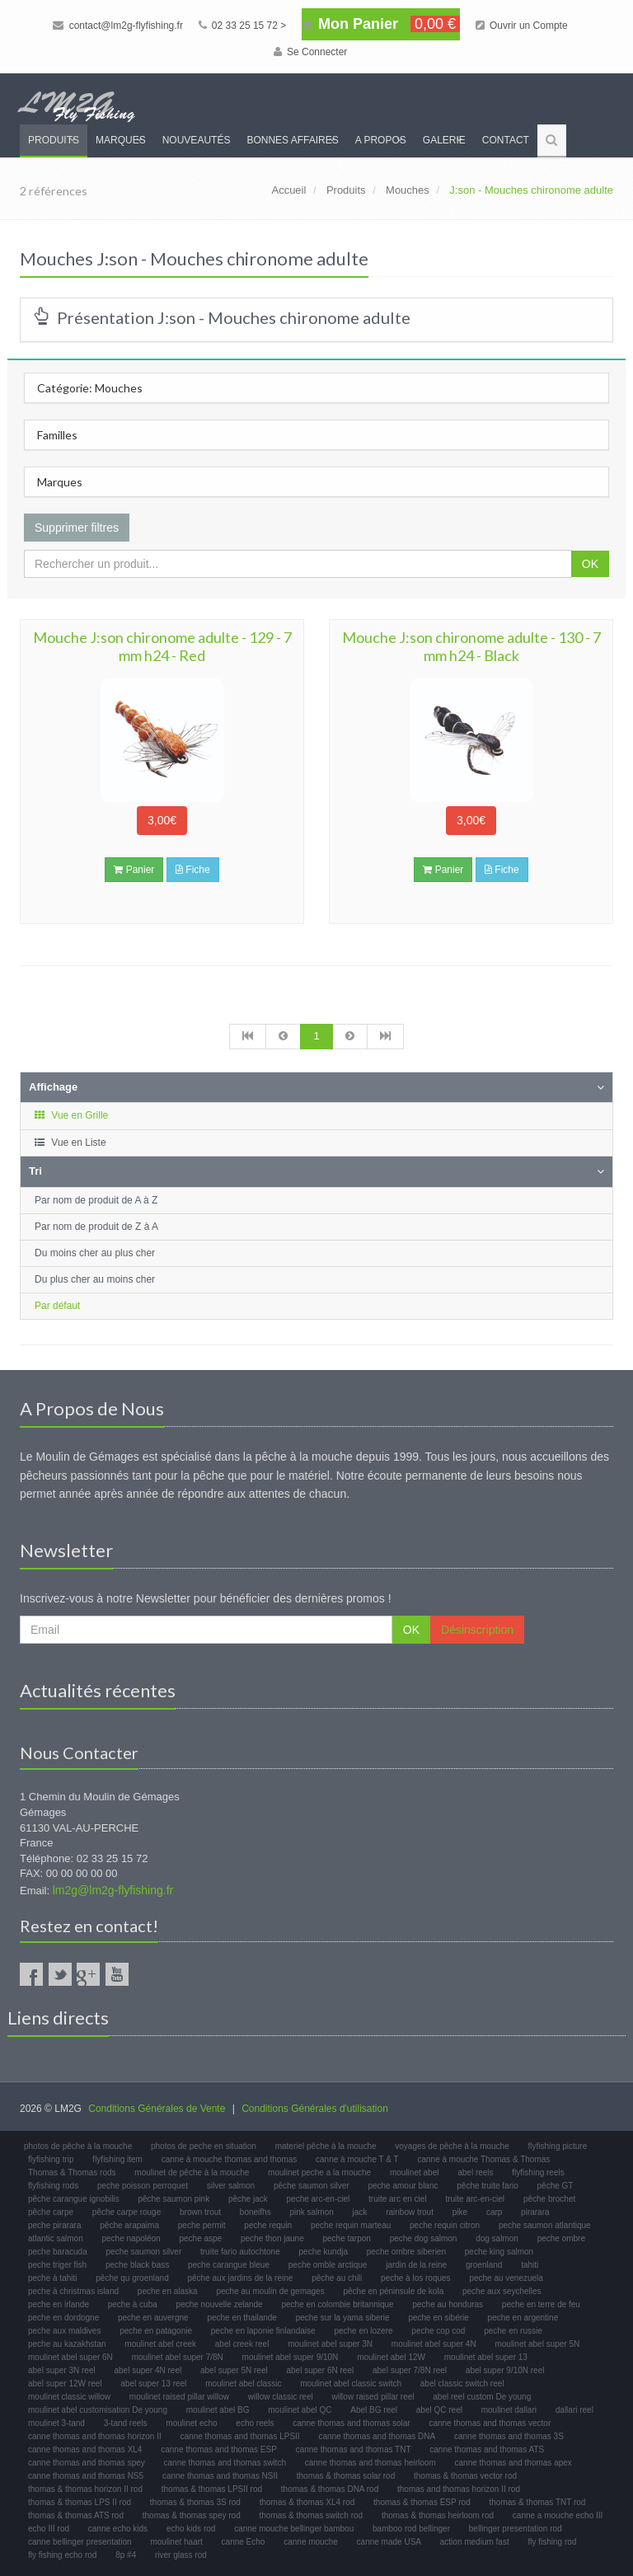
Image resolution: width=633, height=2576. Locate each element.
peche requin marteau (351, 2225)
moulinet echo (191, 2423)
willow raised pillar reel (372, 2396)
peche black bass (137, 2264)
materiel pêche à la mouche (326, 2146)
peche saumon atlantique (545, 2225)
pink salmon (311, 2212)
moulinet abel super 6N (70, 2357)
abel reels (475, 2172)
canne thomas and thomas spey (86, 2462)
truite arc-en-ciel (474, 2198)
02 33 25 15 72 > (243, 25)
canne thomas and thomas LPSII (240, 2436)
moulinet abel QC (299, 2409)
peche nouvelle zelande (219, 2304)
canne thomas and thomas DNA (376, 2436)
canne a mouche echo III (558, 2515)
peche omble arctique (328, 2264)
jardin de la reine (416, 2264)
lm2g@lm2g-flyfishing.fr (113, 1890)
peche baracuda (57, 2251)
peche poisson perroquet (142, 2185)
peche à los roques (416, 2278)
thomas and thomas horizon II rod (458, 2489)
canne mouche (311, 2541)
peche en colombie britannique (337, 2304)
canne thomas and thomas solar (351, 2423)
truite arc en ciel (397, 2198)
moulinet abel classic (243, 2383)
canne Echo (243, 2541)
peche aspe (200, 2238)
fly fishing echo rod (62, 2555)
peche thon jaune (272, 2238)
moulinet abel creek (160, 2343)
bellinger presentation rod (515, 2528)
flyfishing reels (538, 2172)
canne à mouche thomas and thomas (230, 2159)
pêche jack (248, 2198)
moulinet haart (176, 2541)
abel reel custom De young (482, 2396)
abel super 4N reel (148, 2370)
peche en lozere (363, 2330)
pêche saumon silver (311, 2185)
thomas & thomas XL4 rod (307, 2502)
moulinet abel (414, 2172)
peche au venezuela (506, 2278)
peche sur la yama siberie (343, 2317)
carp (494, 2212)
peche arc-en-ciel (318, 2198)
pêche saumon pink (173, 2198)
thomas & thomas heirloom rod (438, 2515)
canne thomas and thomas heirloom (370, 2462)
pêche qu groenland (132, 2278)
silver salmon (231, 2185)
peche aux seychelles (502, 2291)
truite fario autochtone (240, 2251)
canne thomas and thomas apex (513, 2462)
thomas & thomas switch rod (311, 2515)
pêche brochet (549, 2198)
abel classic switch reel (462, 2383)
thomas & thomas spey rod (192, 2515)
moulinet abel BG (218, 2409)
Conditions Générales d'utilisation (314, 2108)
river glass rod (181, 2555)
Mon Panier (381, 24)
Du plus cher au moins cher (95, 1279)
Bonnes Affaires (292, 140)
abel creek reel (242, 2343)
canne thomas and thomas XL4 (85, 2449)
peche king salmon (499, 2251)
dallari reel (574, 2409)
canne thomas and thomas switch (225, 2462)
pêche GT (555, 2185)
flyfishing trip (51, 2159)
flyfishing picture (558, 2146)
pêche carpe (50, 2212)
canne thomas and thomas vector (490, 2423)
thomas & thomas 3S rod (195, 2502)
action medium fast (474, 2541)
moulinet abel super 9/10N (290, 2357)
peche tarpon (346, 2238)
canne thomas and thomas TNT (353, 2449)
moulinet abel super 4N (434, 2343)
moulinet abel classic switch (350, 2383)
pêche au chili (337, 2278)
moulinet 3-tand (56, 2423)
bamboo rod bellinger (411, 2528)
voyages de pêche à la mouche (452, 2146)
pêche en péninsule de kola (393, 2291)
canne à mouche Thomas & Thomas (483, 2159)
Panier (134, 869)
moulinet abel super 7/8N (177, 2357)
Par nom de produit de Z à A (96, 1226)
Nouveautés (196, 140)
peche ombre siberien (406, 2251)
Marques (121, 140)
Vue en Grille (70, 1115)
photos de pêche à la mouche (78, 2146)
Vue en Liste (69, 1142)
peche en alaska (168, 2291)
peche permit (202, 2225)
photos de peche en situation (203, 2146)
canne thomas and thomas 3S (509, 2436)
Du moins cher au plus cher (95, 1253)
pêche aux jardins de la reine (240, 2278)
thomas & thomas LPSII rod (212, 2489)
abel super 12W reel (65, 2383)
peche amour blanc (403, 2185)
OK (590, 563)
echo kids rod (190, 2528)
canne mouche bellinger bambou (294, 2528)
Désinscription (477, 1629)
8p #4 (125, 2555)
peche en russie (513, 2330)
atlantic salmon (55, 2238)
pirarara (535, 2212)
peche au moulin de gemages (270, 2291)
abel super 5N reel (234, 2370)
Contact (505, 140)
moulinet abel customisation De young (97, 2409)
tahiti (529, 2264)
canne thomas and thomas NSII (220, 2475)
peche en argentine (523, 2317)
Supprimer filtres (77, 527)
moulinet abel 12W (391, 2357)
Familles (57, 435)
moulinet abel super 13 (486, 2357)
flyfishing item (117, 2159)
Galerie (444, 140)
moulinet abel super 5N (537, 2343)
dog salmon (497, 2238)
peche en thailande (242, 2317)
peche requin (268, 2225)
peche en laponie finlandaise (263, 2330)
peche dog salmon (423, 2238)
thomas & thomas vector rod (465, 2475)
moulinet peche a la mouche (319, 2172)
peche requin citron (445, 2225)
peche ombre (561, 2238)
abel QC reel (439, 2409)
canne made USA (389, 2541)
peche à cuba (132, 2304)
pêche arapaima (129, 2225)
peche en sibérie (438, 2317)
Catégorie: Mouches (90, 388)
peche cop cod (438, 2330)
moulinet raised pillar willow (179, 2396)
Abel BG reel (373, 2409)
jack (360, 2212)
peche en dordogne (63, 2317)
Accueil (288, 190)
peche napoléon (130, 2238)
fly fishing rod (552, 2541)
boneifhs (255, 2212)
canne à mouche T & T (357, 2159)
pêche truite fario (487, 2185)
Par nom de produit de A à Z (96, 1200)
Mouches (407, 190)
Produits (53, 140)
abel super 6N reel (320, 2370)
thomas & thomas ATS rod (76, 2515)
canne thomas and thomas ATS (486, 2449)
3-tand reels (126, 2423)
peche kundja (324, 2251)
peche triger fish (57, 2264)
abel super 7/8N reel (410, 2370)
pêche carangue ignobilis (74, 2198)
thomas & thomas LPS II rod (79, 2502)
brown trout (200, 2212)
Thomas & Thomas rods (72, 2172)
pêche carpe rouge (126, 2212)
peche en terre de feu (541, 2304)
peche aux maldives (64, 2330)
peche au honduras (447, 2304)
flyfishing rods (53, 2185)
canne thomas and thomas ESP (219, 2449)
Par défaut (57, 1305)
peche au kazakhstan (67, 2343)
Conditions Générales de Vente (156, 2108)
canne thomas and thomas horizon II (95, 2436)
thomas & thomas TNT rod (538, 2502)
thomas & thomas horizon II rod (85, 2489)
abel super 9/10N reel (505, 2370)
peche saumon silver (144, 2251)
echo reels (255, 2423)
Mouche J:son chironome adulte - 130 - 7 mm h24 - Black (471, 646)
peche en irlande (58, 2304)
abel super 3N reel (62, 2370)
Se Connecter (311, 52)
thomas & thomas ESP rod (422, 2502)
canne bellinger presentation (80, 2541)
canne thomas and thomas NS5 (85, 2475)
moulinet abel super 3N (330, 2343)
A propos (380, 140)
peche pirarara (54, 2225)
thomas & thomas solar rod (346, 2475)
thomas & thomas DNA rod (329, 2489)
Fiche (193, 869)
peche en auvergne (153, 2317)
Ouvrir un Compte (522, 25)
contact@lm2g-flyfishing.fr (118, 25)
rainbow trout (410, 2212)
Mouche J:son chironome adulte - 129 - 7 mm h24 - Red (162, 646)
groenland (484, 2264)
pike (459, 2212)
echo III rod (48, 2528)
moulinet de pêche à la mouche (191, 2172)
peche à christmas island (73, 2291)
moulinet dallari (509, 2409)
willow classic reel (280, 2396)
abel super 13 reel (153, 2383)
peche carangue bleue (229, 2264)
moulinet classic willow (69, 2396)
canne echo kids (118, 2528)
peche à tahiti (52, 2278)
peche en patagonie (156, 2330)
